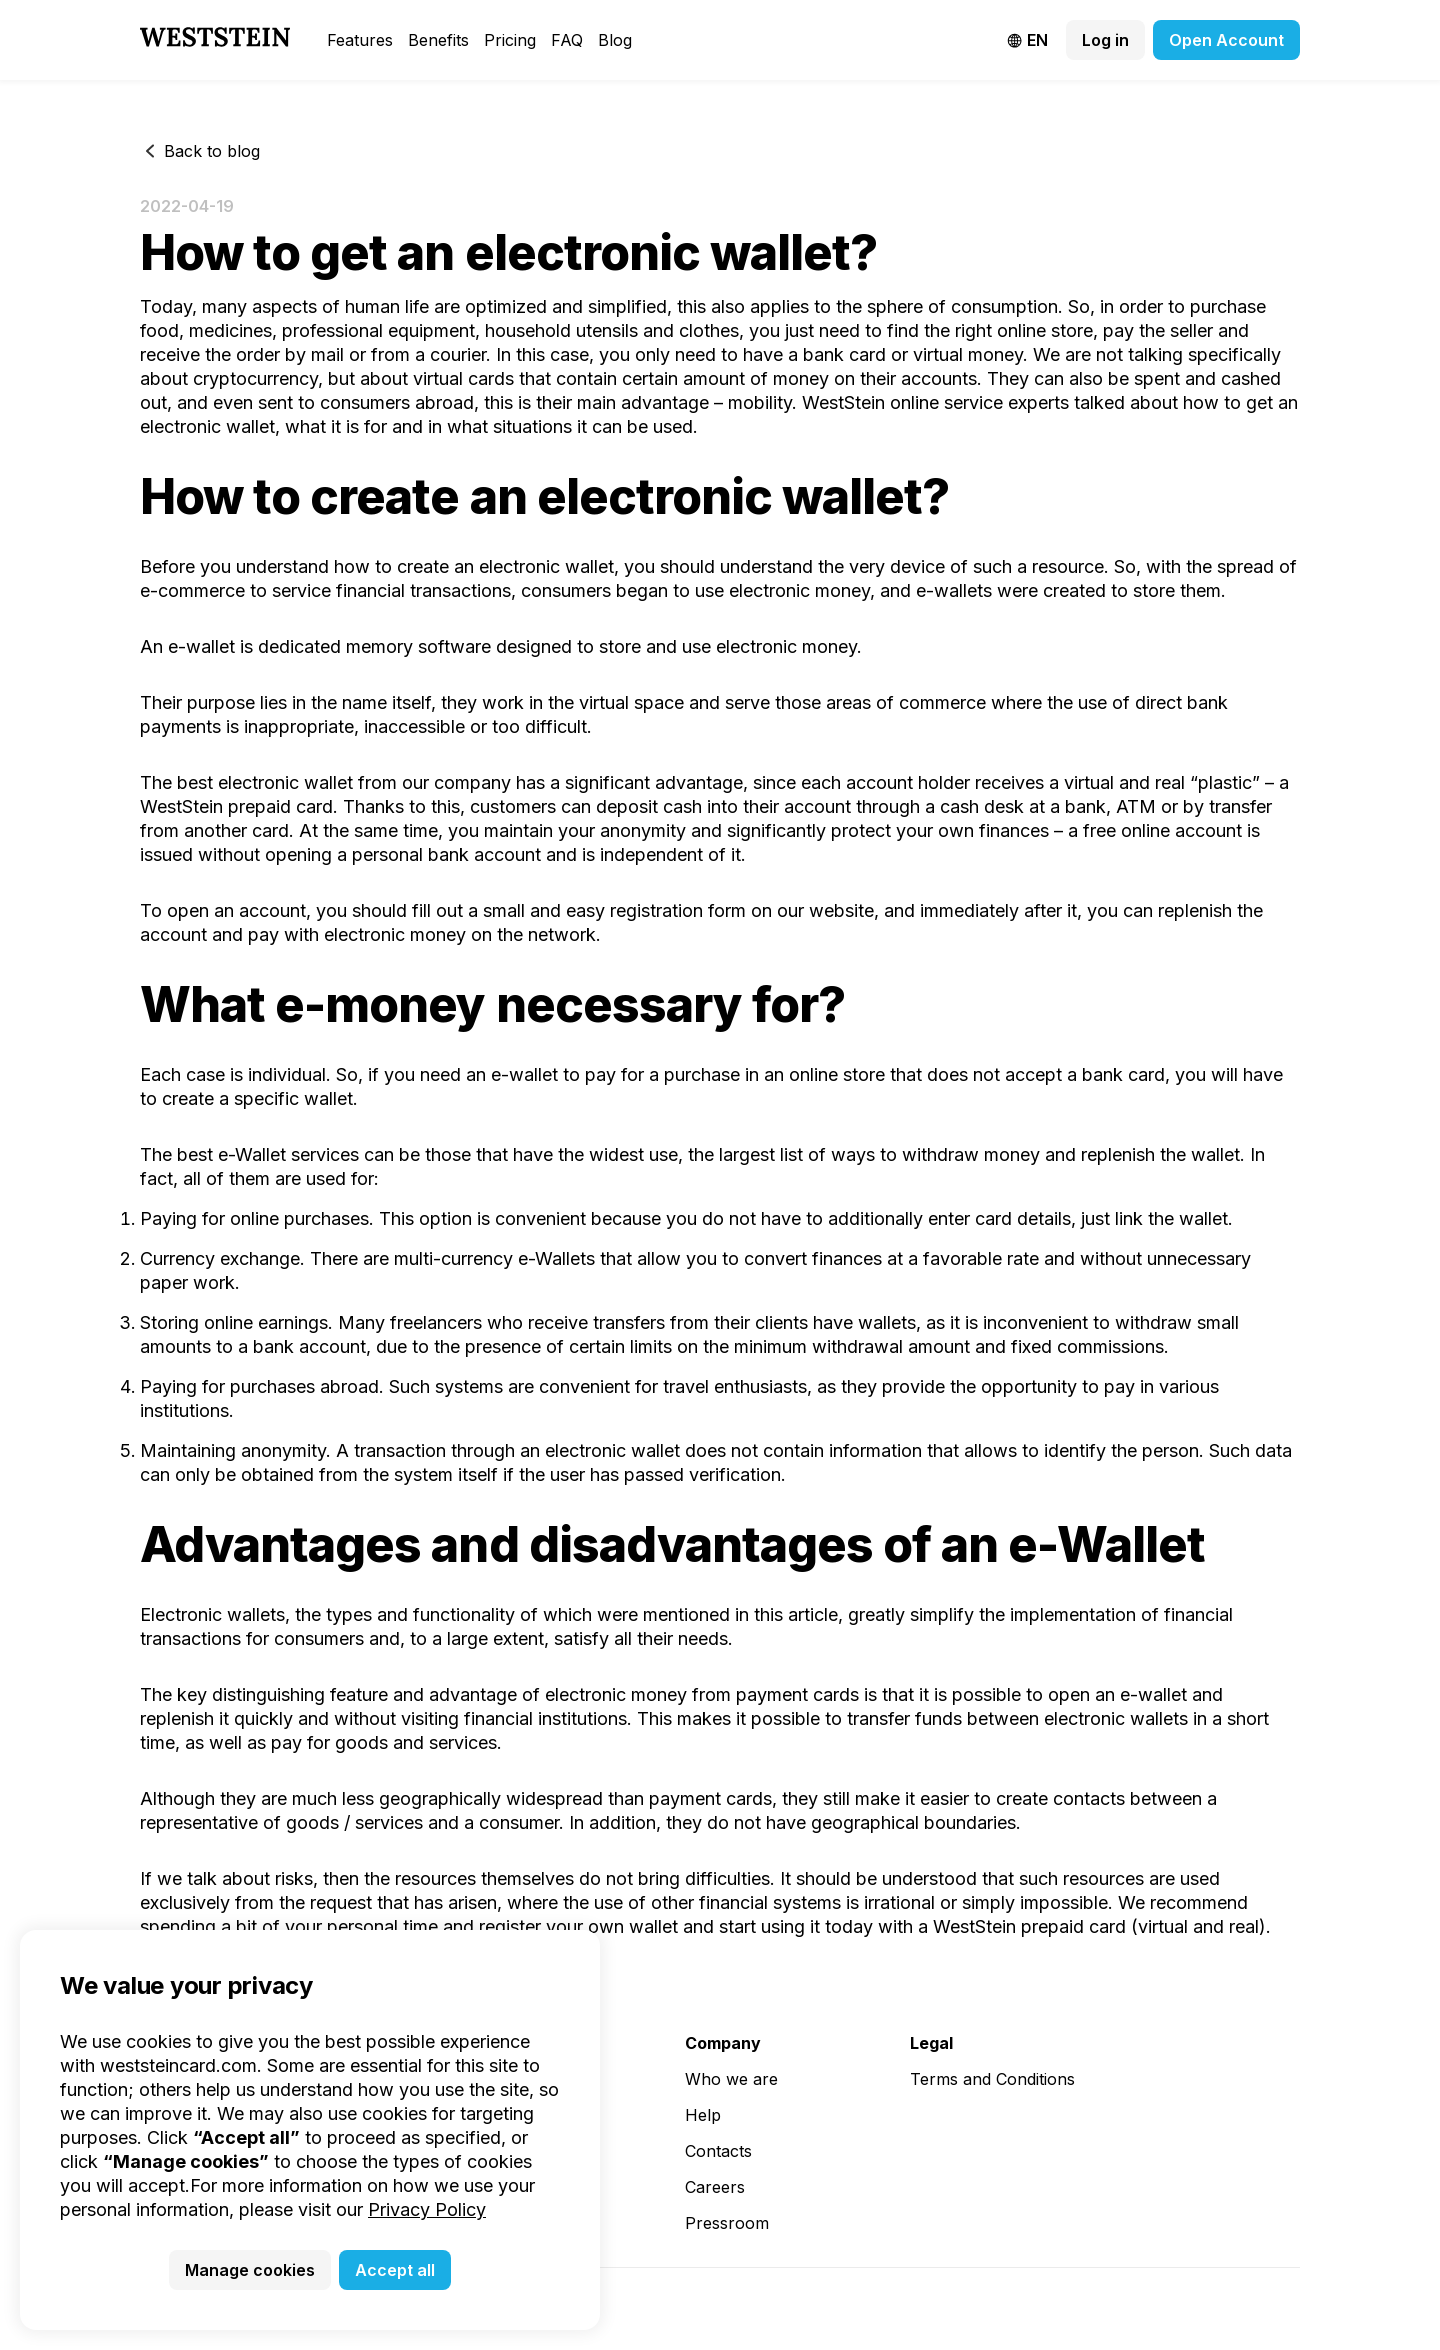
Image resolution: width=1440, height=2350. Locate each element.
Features (360, 40)
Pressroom (727, 2223)
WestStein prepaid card (1029, 1926)
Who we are (731, 2079)
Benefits (438, 40)
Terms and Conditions (992, 2079)
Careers (715, 2187)
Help (703, 2115)
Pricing (510, 40)
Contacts (718, 2151)
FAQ (567, 40)
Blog (615, 40)
